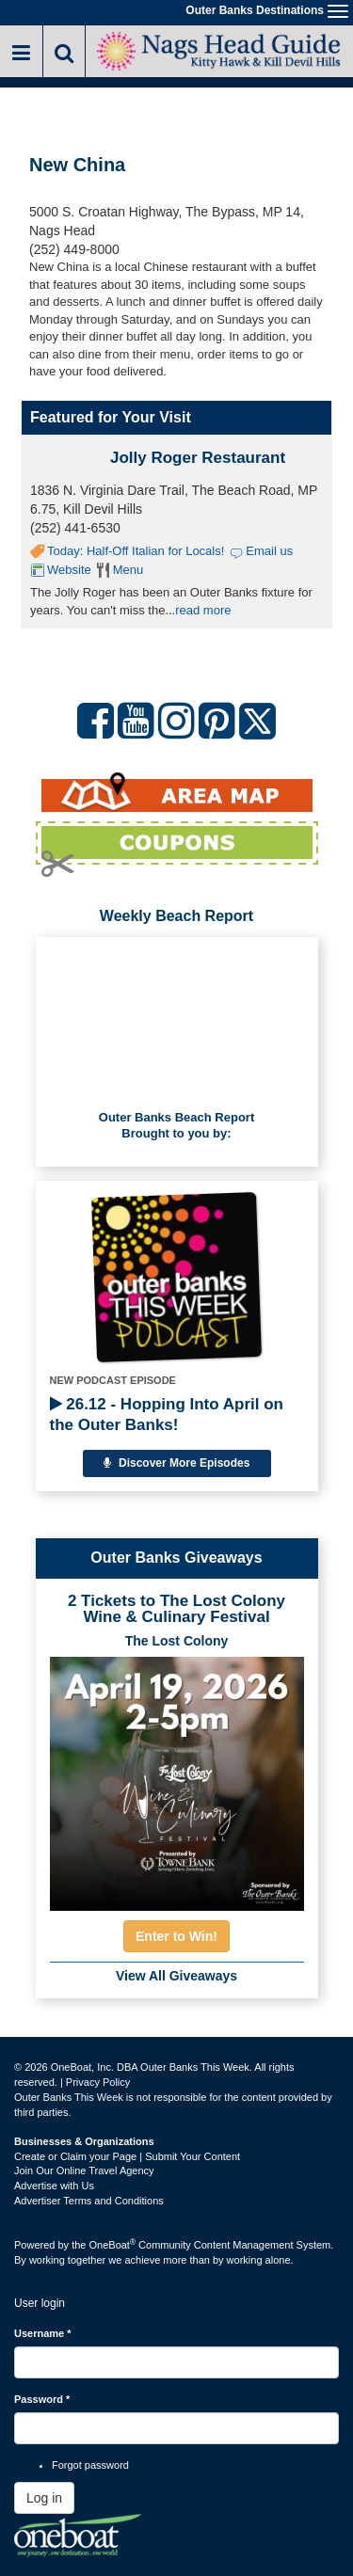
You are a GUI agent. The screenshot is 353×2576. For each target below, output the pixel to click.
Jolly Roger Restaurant (197, 458)
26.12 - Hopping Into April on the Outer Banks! (166, 1414)
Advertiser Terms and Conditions (89, 2200)
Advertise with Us (54, 2185)
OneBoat (112, 2244)
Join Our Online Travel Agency (84, 2170)
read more (203, 610)
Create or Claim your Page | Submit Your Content (127, 2156)
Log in (44, 2497)
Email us (269, 551)
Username (43, 2333)
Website (69, 570)
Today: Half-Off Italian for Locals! (135, 551)
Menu (128, 570)
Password (42, 2399)
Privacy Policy (98, 2082)
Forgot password (90, 2465)
